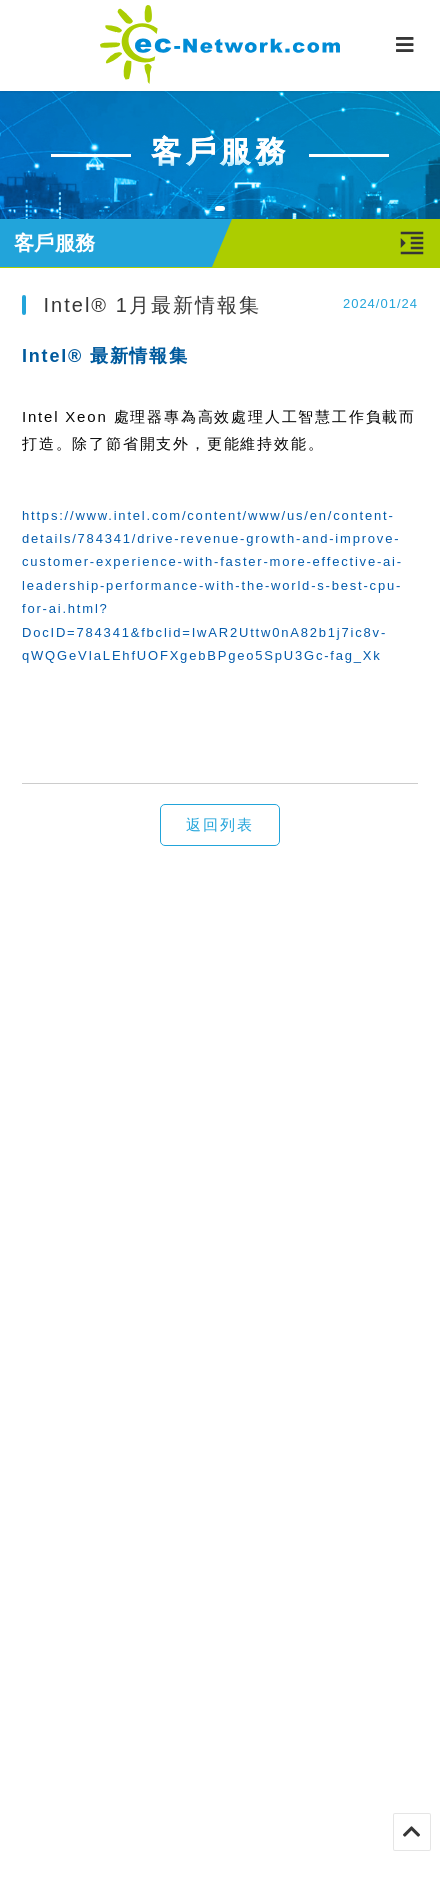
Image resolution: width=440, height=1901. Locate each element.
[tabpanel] (220, 154)
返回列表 (219, 824)
